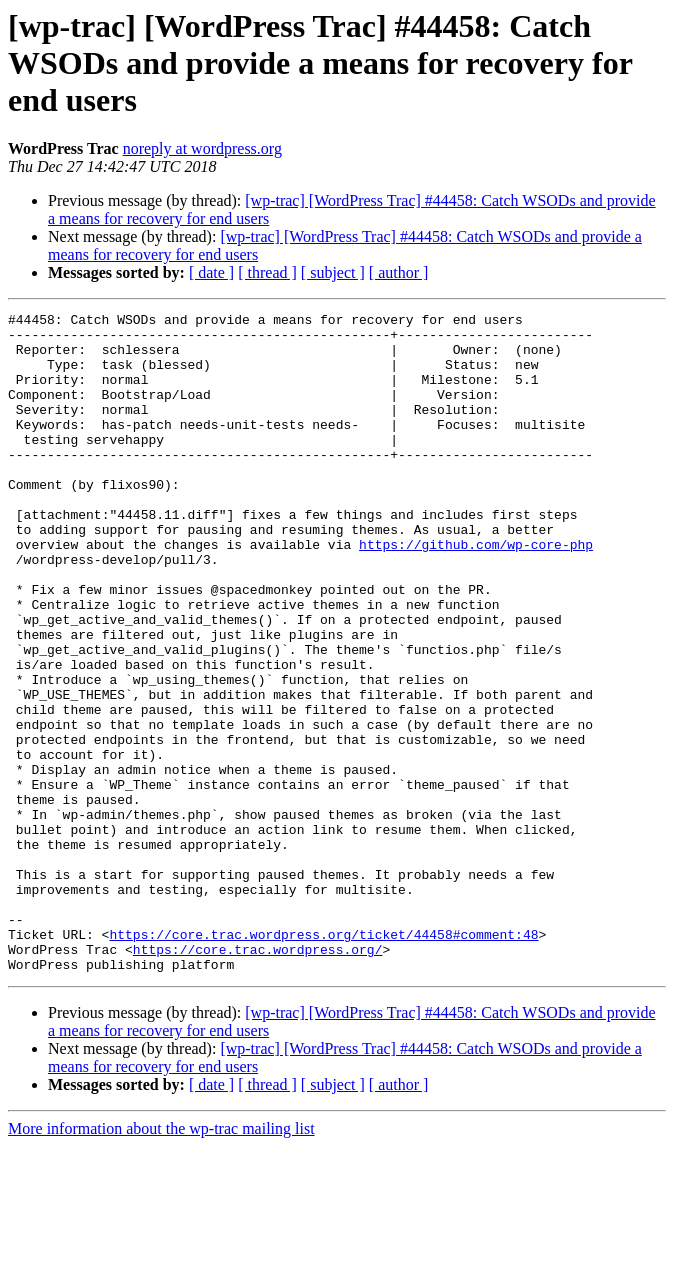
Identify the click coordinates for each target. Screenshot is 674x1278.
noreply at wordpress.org (202, 148)
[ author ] (399, 272)
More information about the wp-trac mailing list (161, 1260)
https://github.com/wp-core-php (476, 592)
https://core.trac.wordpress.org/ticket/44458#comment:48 (323, 1060)
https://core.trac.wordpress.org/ (258, 1078)
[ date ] (211, 272)
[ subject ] (333, 272)
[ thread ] (267, 272)
